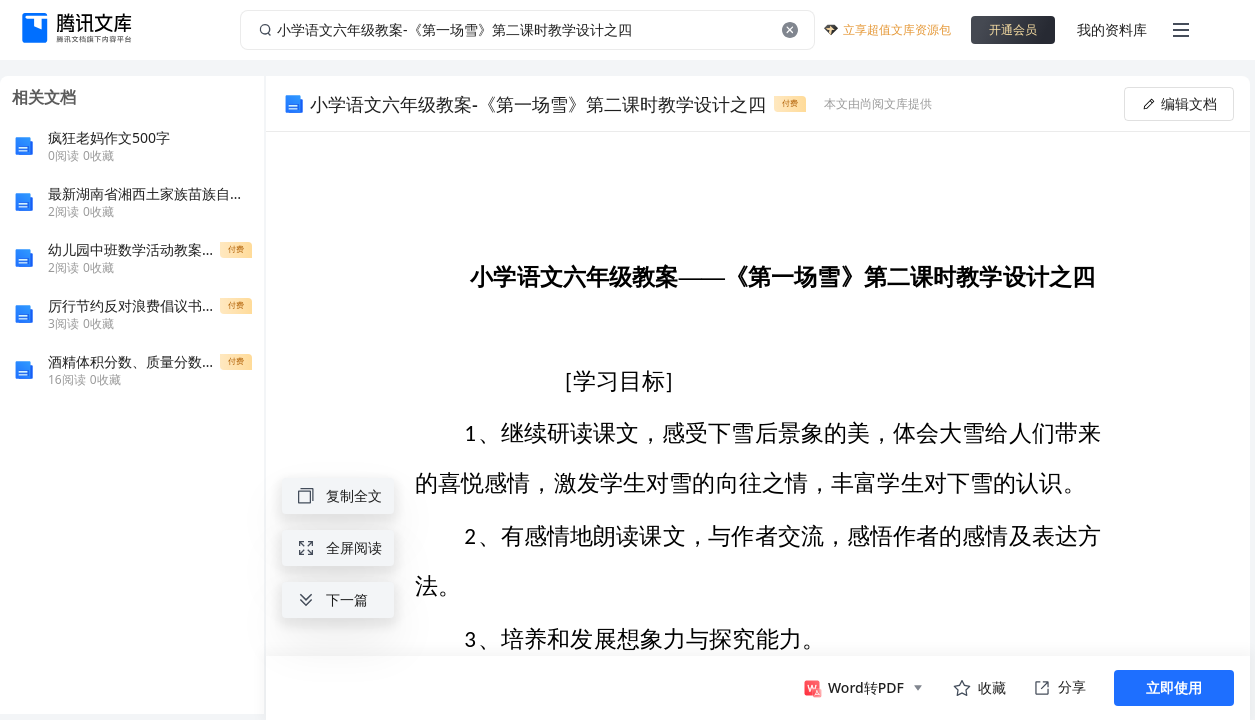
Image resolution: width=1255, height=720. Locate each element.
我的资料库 (1112, 29)
